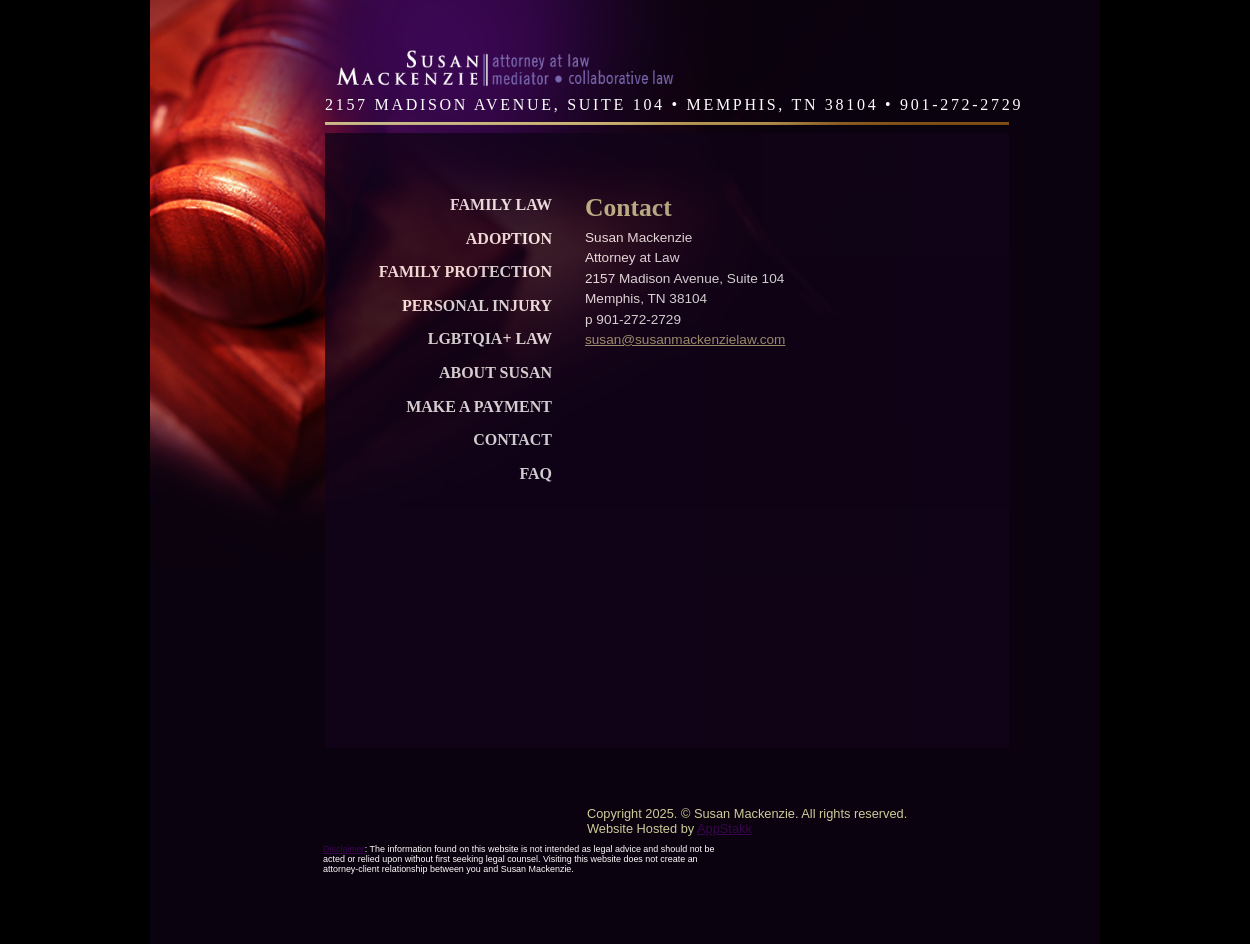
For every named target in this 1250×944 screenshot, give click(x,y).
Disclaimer (344, 849)
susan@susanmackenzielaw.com (685, 339)
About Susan (495, 372)
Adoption (509, 238)
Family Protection (465, 271)
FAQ (535, 473)
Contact (512, 439)
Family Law (501, 204)
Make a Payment (479, 406)
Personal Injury (477, 305)
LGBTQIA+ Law (490, 338)
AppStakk (724, 828)
